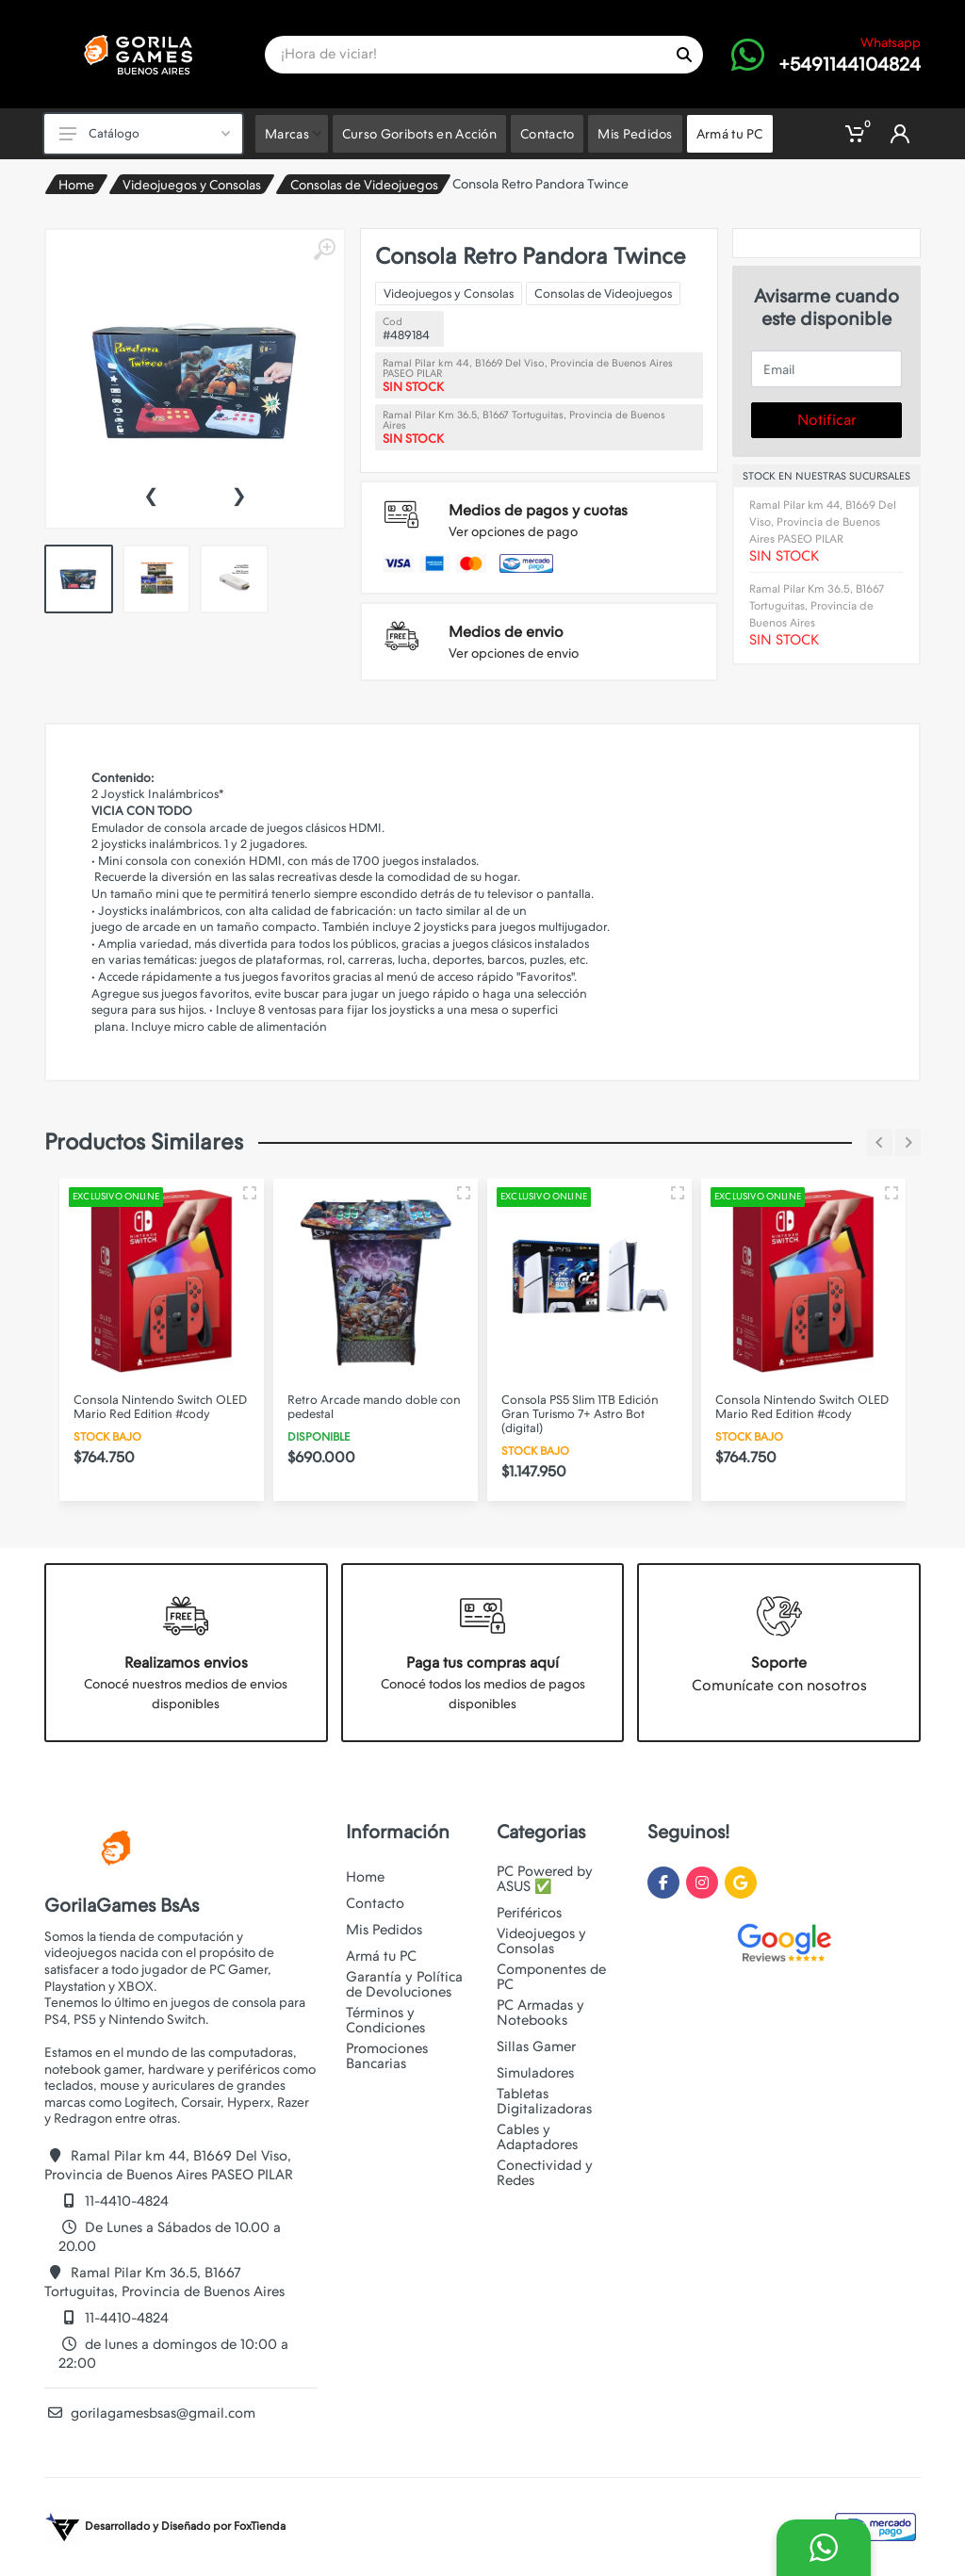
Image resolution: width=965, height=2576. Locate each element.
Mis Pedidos (384, 1929)
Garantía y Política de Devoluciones (404, 1984)
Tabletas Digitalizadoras (544, 2101)
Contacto (375, 1903)
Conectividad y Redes (545, 2173)
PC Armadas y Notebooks (540, 2012)
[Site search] (465, 54)
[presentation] (150, 494)
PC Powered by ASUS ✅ (545, 1879)
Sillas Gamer (536, 2046)
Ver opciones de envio (514, 652)
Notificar (827, 420)
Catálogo (144, 133)
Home (76, 184)
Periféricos (529, 1912)
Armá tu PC (381, 1956)
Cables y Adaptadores (537, 2137)
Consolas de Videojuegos (364, 184)
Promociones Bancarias (387, 2056)
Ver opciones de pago (513, 531)
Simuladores (535, 2072)
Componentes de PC (551, 1977)
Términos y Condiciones (385, 2020)
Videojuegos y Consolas (192, 184)
